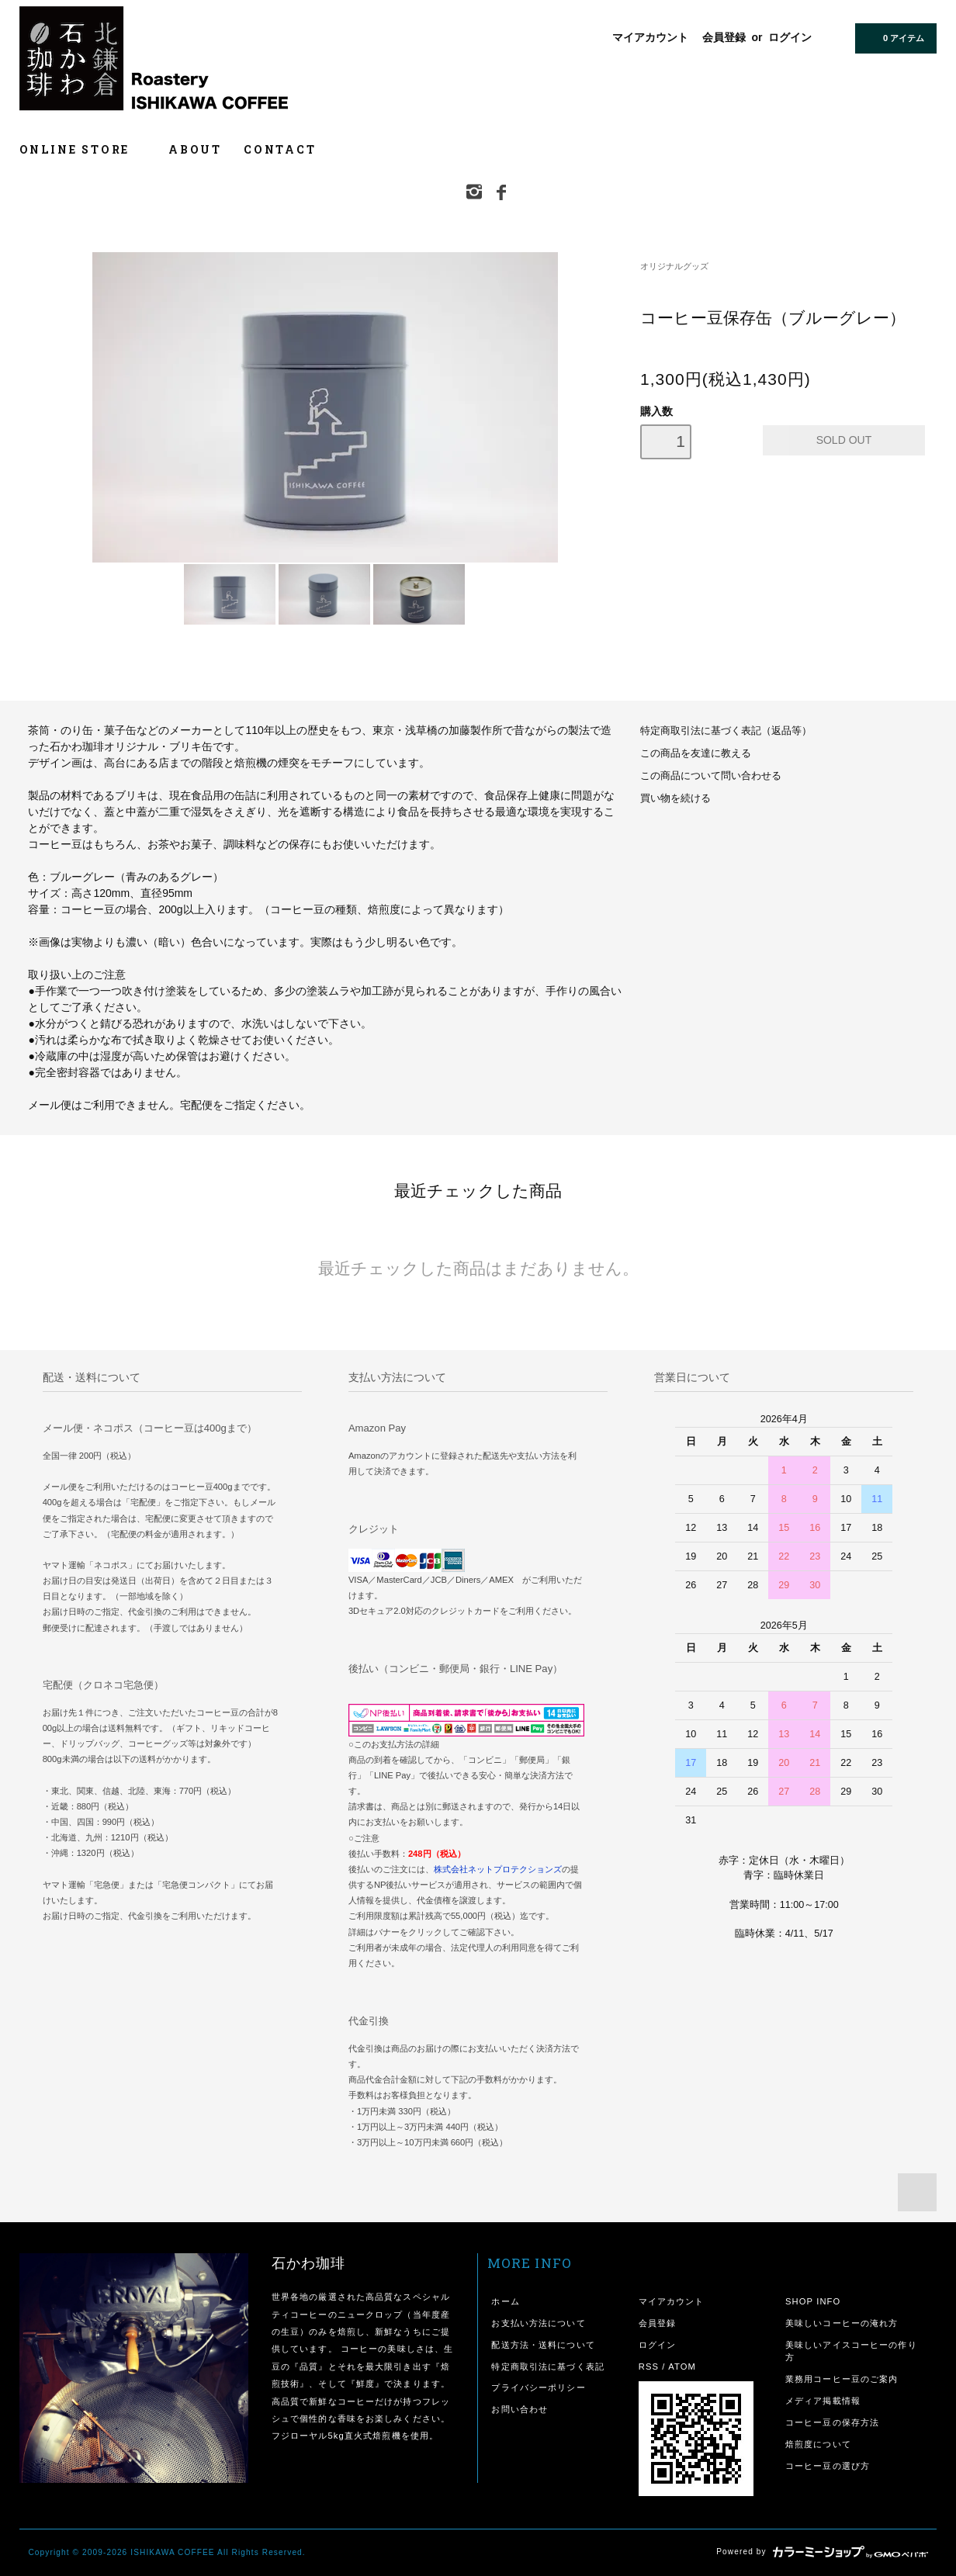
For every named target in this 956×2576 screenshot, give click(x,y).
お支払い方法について (538, 2323)
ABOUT (195, 149)
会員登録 (724, 37)
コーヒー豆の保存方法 (832, 2422)
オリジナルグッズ (674, 266)
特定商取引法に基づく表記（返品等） (726, 730)
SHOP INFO (812, 2301)
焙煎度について (818, 2444)
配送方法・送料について (542, 2344)
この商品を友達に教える (695, 753)
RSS (649, 2366)
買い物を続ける (675, 798)
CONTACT (280, 149)
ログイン (790, 37)
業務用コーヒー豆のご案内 (841, 2379)
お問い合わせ (519, 2409)
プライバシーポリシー (538, 2387)
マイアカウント (650, 37)
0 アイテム (894, 37)
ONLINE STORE (83, 149)
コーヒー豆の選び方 (827, 2465)
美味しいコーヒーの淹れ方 (841, 2323)
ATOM (682, 2366)
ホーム (505, 2301)
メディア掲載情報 (823, 2400)
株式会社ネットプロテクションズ (498, 1869)
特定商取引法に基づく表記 (547, 2366)
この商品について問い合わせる (710, 775)
